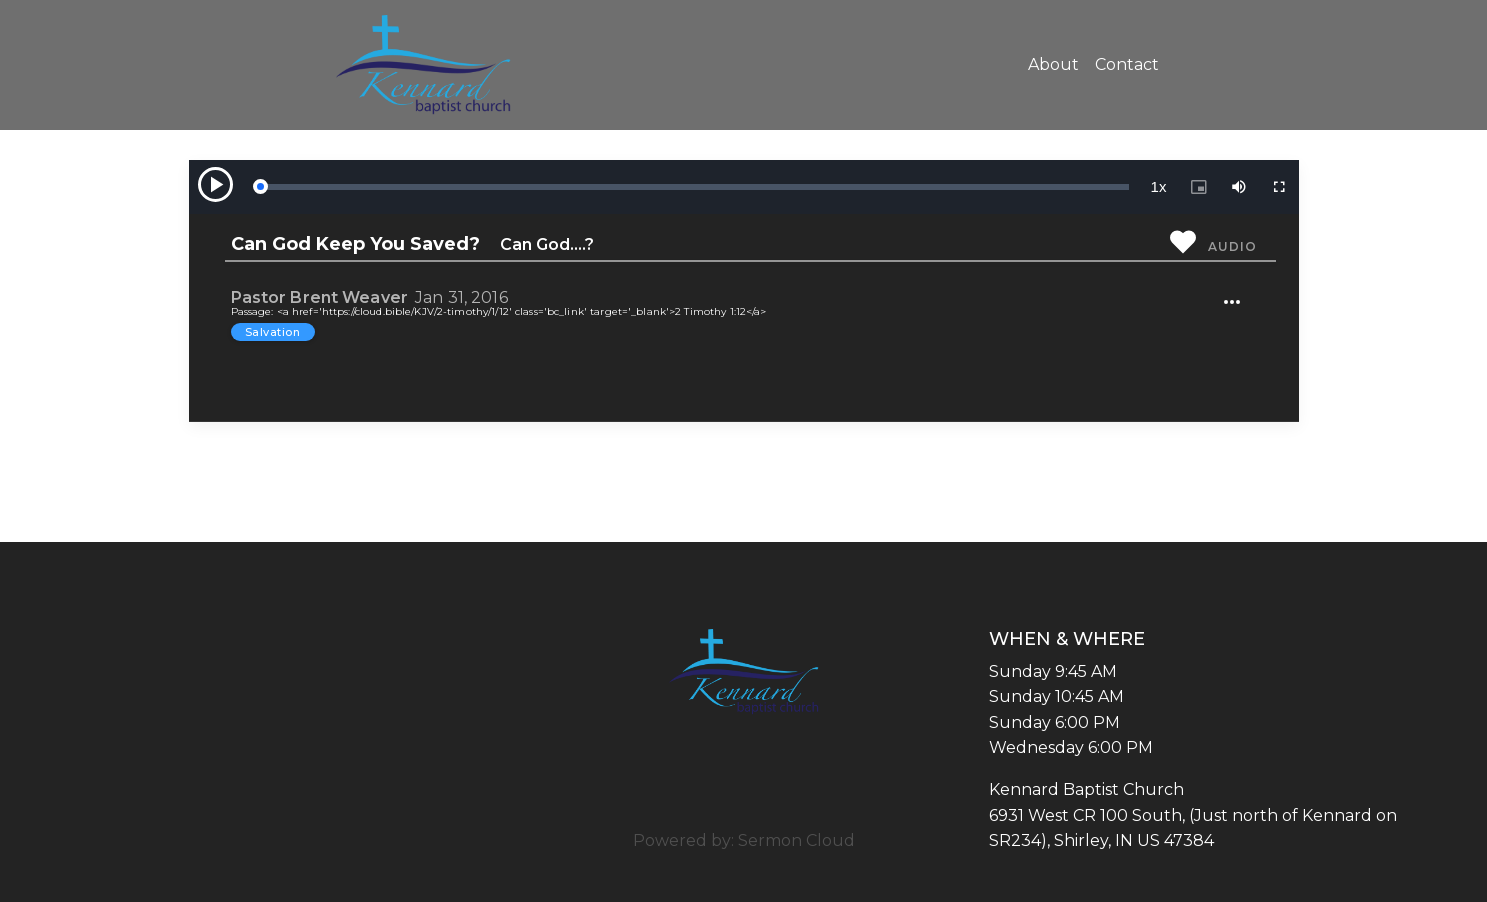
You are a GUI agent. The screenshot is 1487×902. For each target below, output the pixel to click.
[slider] (694, 187)
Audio (1232, 246)
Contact (1127, 64)
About (1053, 64)
